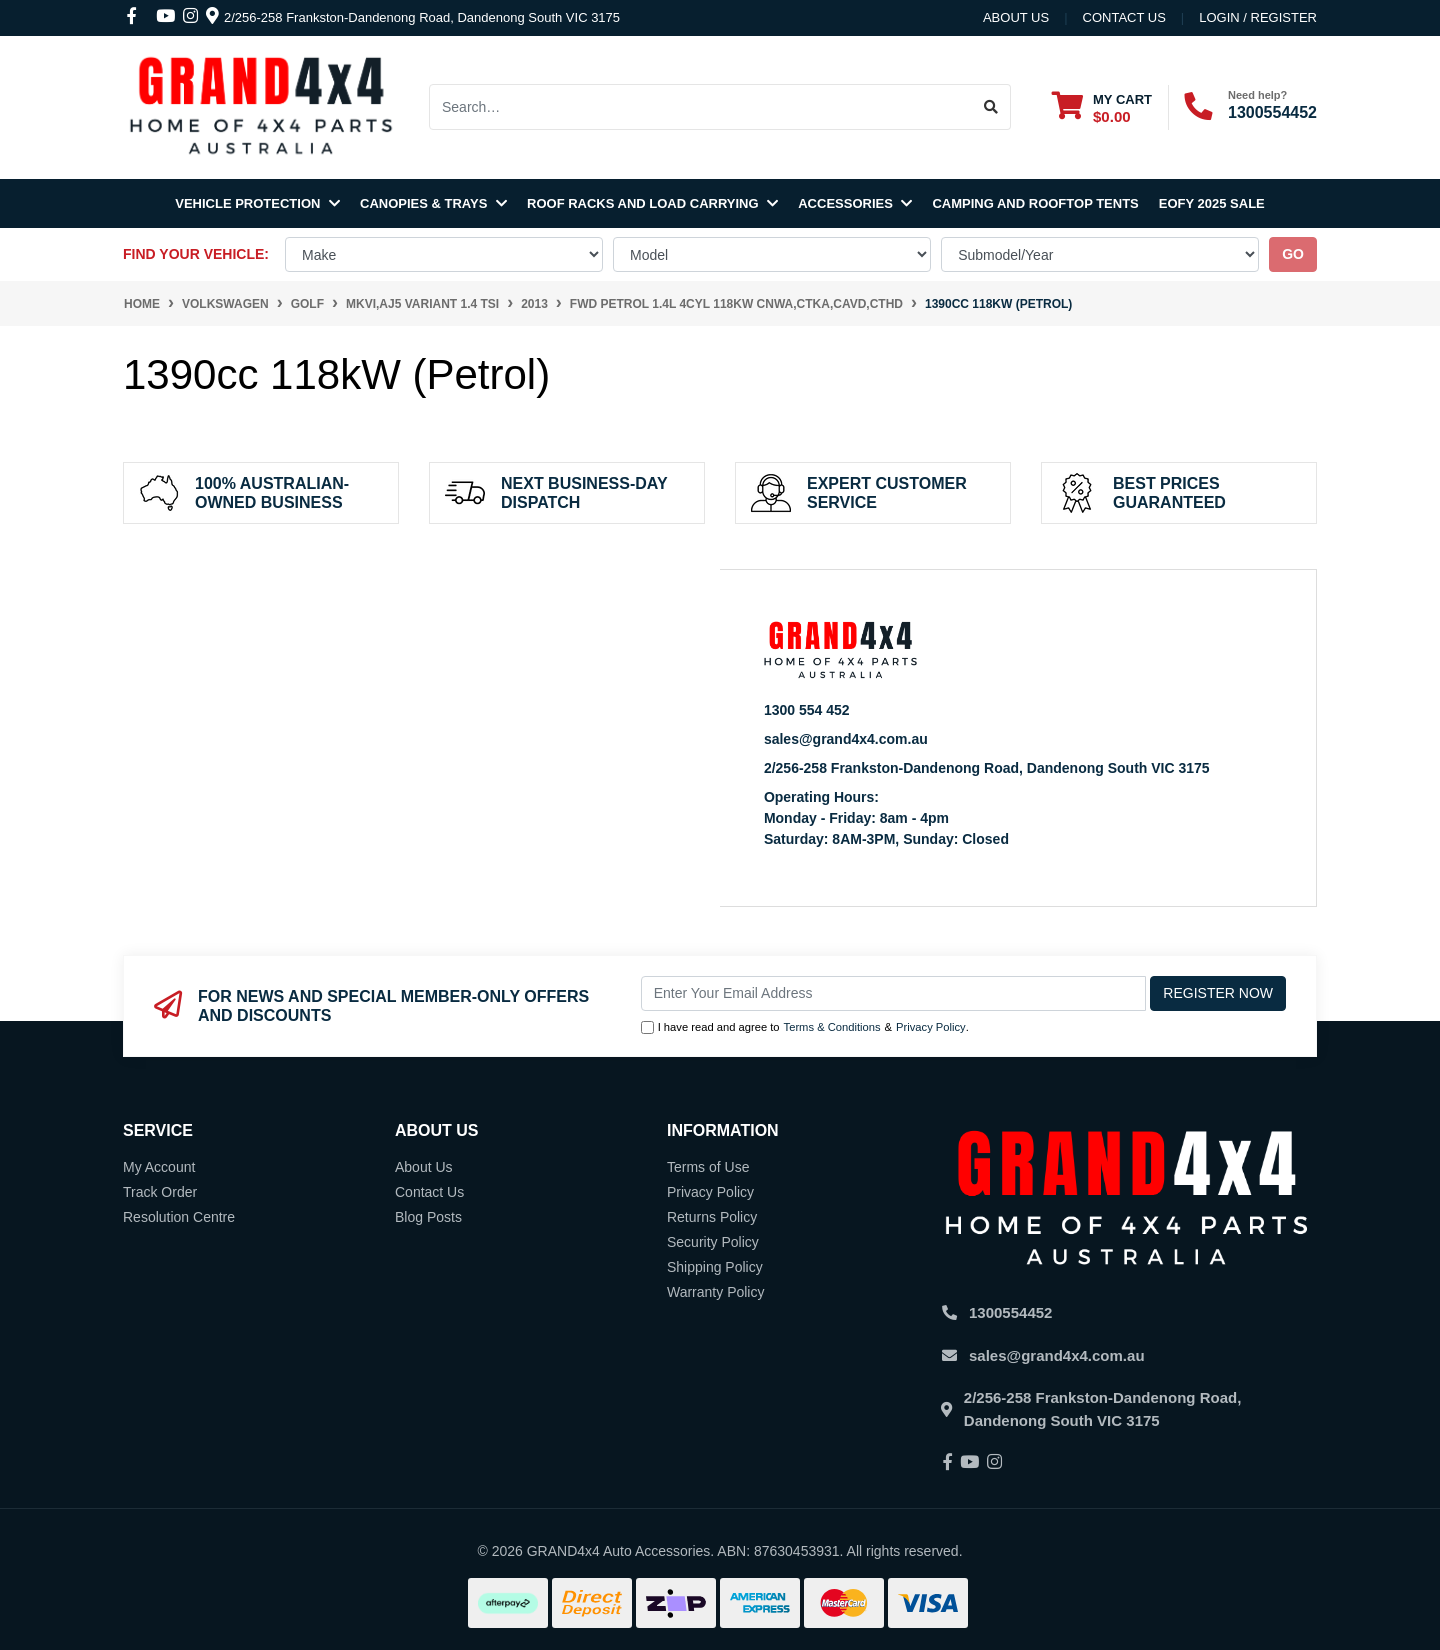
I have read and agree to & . (805, 1027)
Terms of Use (708, 1167)
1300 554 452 (807, 710)
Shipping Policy (715, 1267)
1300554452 (1272, 112)
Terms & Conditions (832, 1027)
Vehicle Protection (257, 203)
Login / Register (1258, 17)
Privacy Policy (931, 1027)
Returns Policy (712, 1217)
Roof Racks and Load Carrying (652, 203)
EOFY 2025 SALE (1212, 203)
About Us (1016, 17)
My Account (159, 1167)
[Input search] (701, 107)
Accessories (855, 203)
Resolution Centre (179, 1217)
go (1293, 254)
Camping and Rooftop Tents (1035, 203)
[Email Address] (894, 993)
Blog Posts (428, 1217)
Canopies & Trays (433, 203)
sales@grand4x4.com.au (846, 739)
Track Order (160, 1192)
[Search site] (991, 107)
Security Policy (713, 1242)
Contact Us (429, 1192)
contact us (1124, 17)
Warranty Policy (716, 1292)
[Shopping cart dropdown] (1102, 107)
